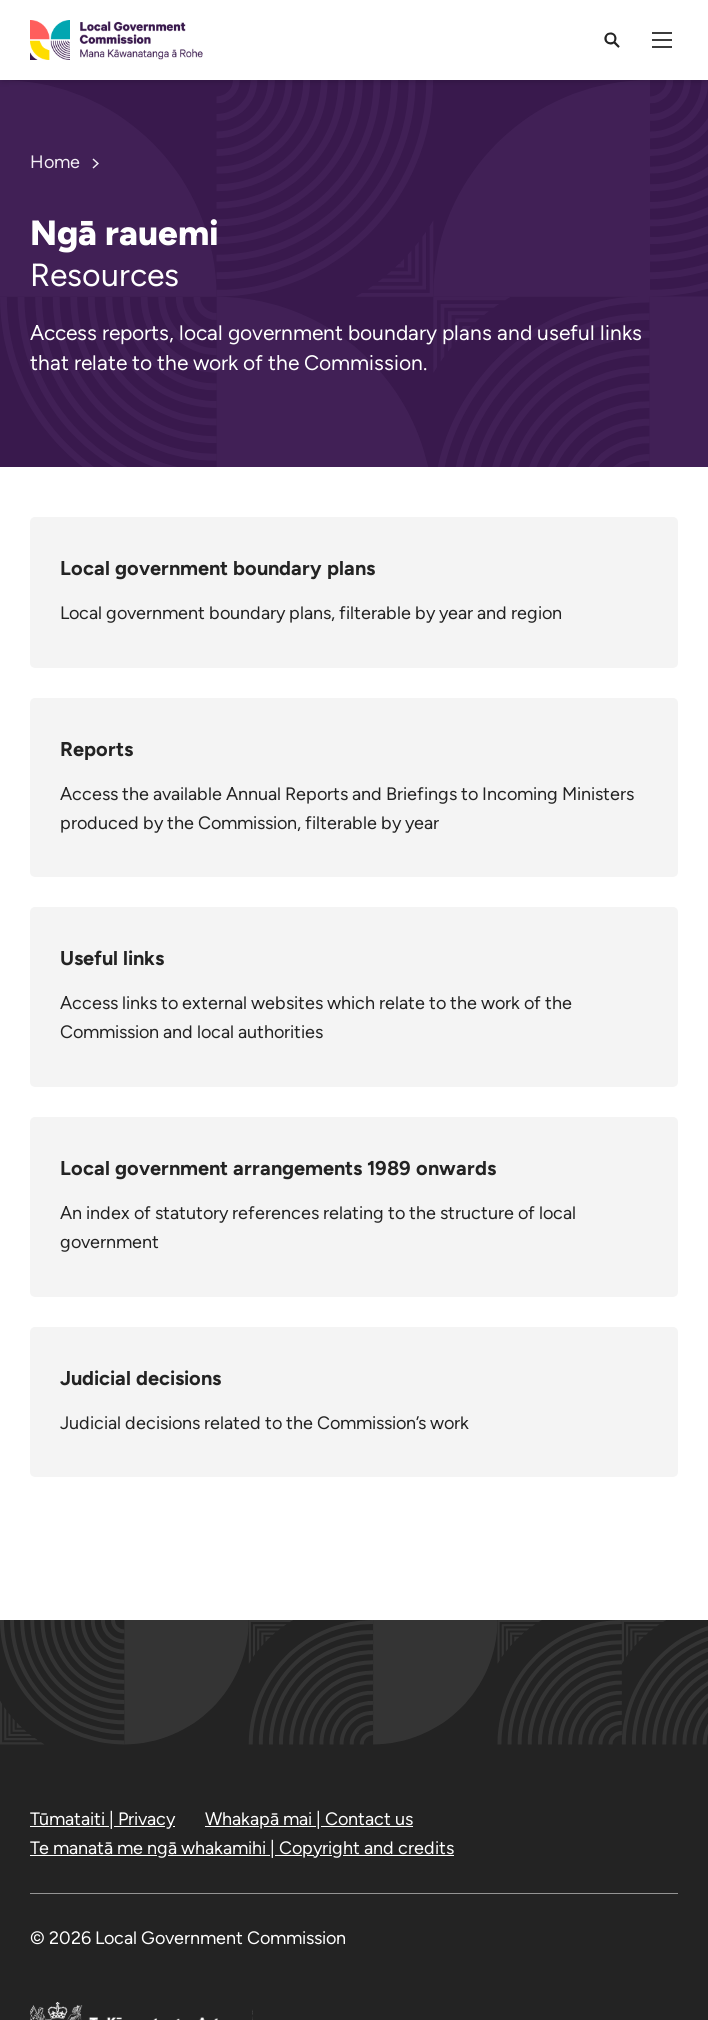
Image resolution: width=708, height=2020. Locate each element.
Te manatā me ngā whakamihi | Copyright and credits (242, 1848)
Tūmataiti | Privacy (102, 1819)
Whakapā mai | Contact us (309, 1819)
